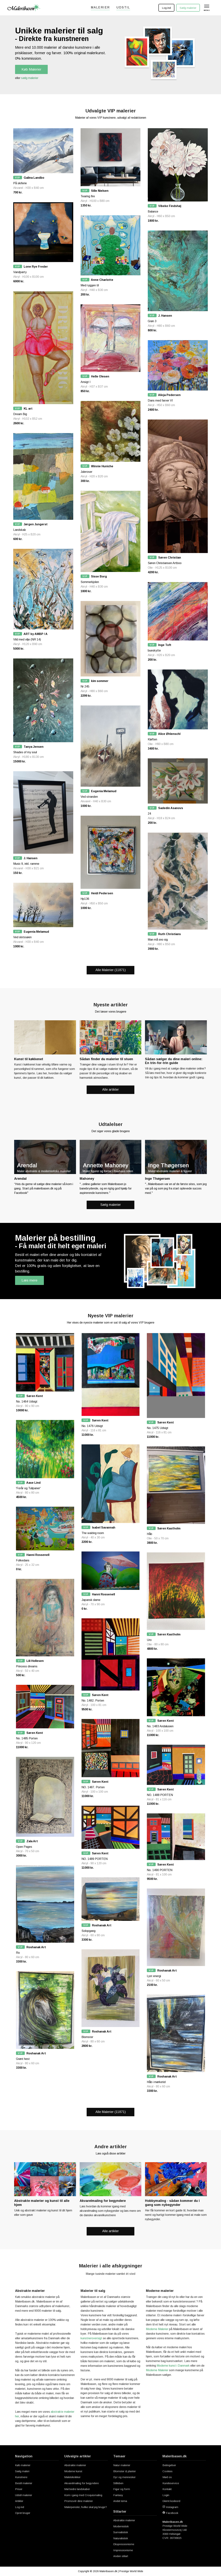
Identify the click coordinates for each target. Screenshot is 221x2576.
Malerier (100, 7)
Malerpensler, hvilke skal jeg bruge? (85, 2507)
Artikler (19, 2501)
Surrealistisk (120, 2532)
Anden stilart (120, 2556)
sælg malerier (29, 78)
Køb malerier (22, 2465)
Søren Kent (34, 1396)
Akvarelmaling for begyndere (103, 2201)
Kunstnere (21, 2477)
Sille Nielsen (99, 190)
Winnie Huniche (102, 466)
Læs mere (29, 1280)
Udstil (123, 7)
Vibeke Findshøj (169, 206)
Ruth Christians (169, 934)
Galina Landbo (34, 177)
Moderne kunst (73, 2471)
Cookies (167, 2471)
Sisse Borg (99, 576)
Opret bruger (22, 2512)
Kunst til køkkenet (28, 1059)
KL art (28, 408)
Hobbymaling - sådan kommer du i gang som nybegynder (172, 2203)
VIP (17, 177)
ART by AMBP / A (35, 634)
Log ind (166, 7)
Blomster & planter (124, 2471)
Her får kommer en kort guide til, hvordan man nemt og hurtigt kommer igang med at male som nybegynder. (176, 2215)
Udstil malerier (23, 2495)
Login (165, 2495)
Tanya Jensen (34, 746)
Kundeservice (170, 2483)
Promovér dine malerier (78, 2501)
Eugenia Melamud (36, 931)
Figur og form (121, 2489)
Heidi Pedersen (102, 893)
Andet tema (120, 2501)
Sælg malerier (188, 7)
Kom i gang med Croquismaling (83, 2495)
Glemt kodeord (171, 2501)
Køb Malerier (31, 69)
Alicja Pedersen (169, 395)
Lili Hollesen (35, 1660)
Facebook (170, 2512)
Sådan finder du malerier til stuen (106, 1059)
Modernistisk (121, 2526)
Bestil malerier (23, 2483)
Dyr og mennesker (124, 2477)
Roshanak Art (36, 1947)
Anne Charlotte (102, 279)
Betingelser (169, 2465)
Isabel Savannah (103, 1527)
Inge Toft (164, 645)
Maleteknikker (72, 2477)
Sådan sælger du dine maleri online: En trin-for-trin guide (173, 1061)
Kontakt (167, 2489)
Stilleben (118, 2483)
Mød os (167, 2477)
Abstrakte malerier (75, 2465)
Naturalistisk (120, 2538)
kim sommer (99, 681)
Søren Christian (169, 557)
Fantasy (118, 2495)
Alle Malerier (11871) (110, 970)
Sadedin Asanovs (170, 808)
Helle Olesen (100, 376)
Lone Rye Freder (36, 266)
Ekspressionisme (123, 2544)
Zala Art (32, 1841)
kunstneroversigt (91, 2338)
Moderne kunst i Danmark (173, 2365)
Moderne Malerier (157, 2329)
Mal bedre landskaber (77, 2489)
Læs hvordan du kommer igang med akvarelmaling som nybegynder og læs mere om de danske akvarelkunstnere (110, 2211)
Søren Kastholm (168, 1528)
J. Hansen (30, 858)
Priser (18, 2489)
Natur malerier (121, 2465)
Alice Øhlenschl (169, 733)
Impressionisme (123, 2550)
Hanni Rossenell (37, 1554)
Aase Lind (33, 1482)
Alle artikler (110, 1089)
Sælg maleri (22, 2471)
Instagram (170, 2507)
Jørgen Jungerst (36, 524)
